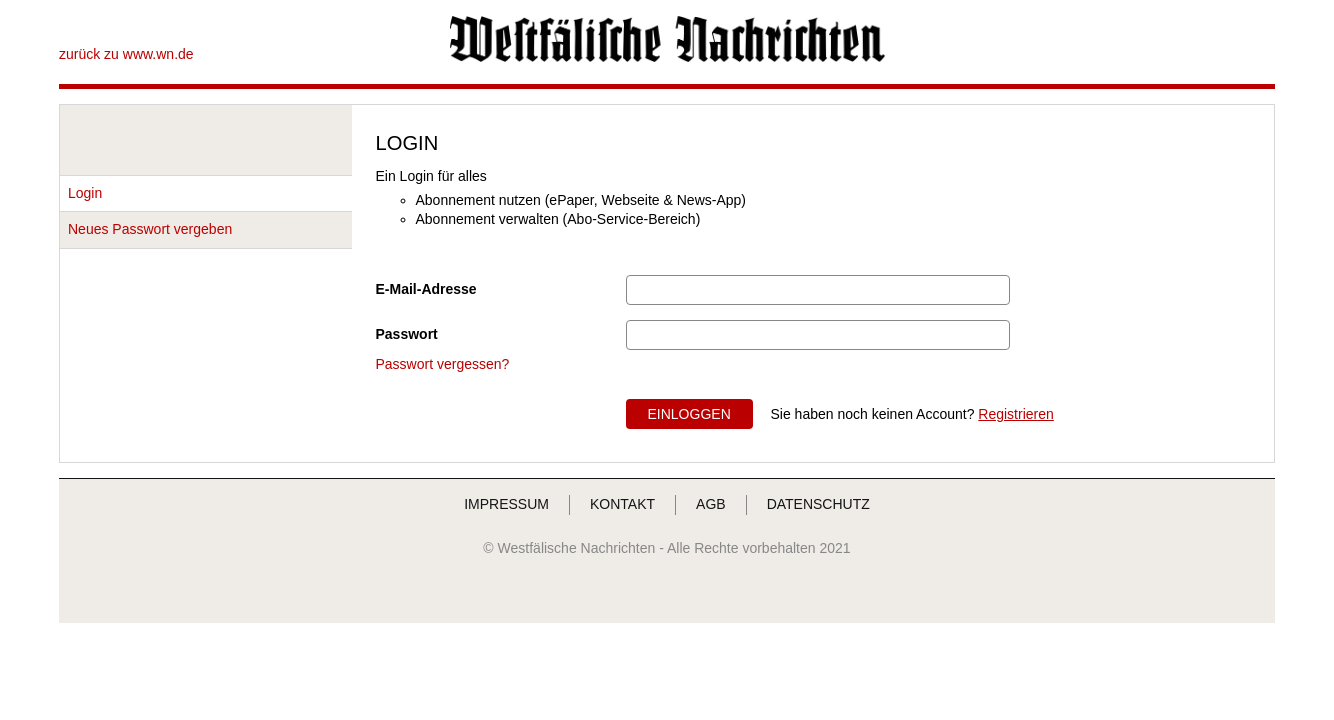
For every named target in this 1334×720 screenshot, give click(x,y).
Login (85, 193)
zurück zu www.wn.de (126, 54)
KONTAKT (622, 504)
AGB (711, 504)
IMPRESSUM (506, 504)
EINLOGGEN (689, 414)
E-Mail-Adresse (426, 289)
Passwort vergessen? (443, 364)
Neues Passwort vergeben (150, 229)
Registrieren (1015, 414)
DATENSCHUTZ (818, 504)
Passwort (407, 334)
